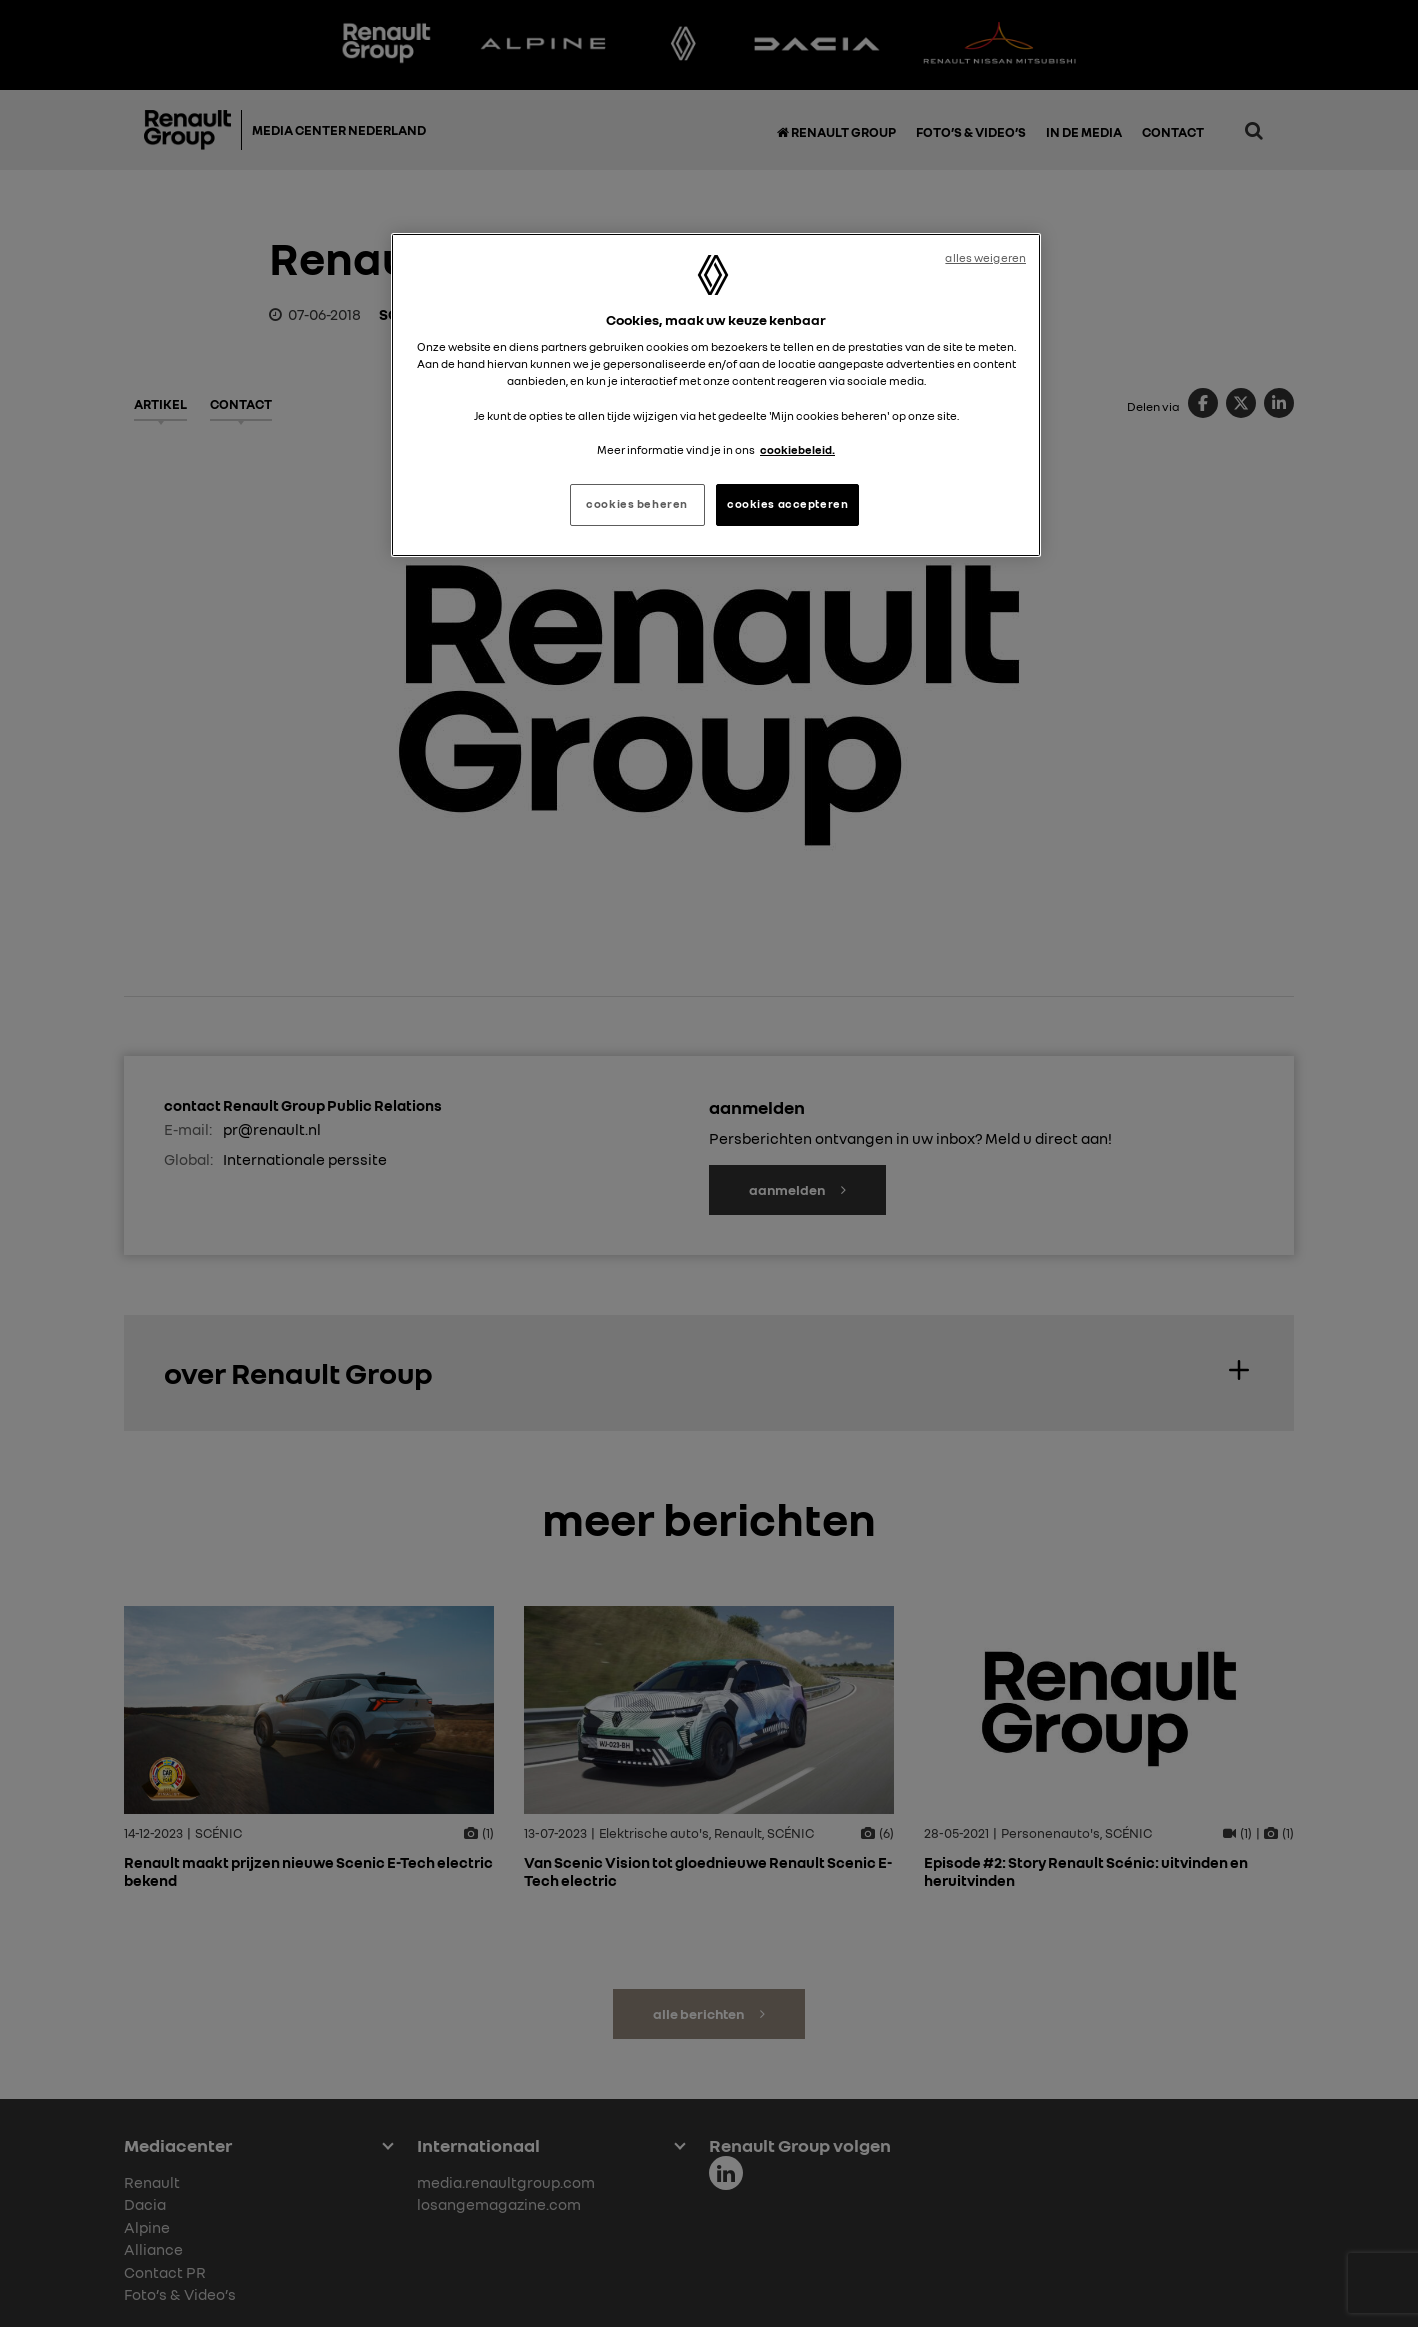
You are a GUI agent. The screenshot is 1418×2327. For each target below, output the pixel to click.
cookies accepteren (787, 504)
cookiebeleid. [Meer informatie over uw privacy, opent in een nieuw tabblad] (797, 450)
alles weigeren (985, 258)
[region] (716, 395)
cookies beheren (637, 504)
